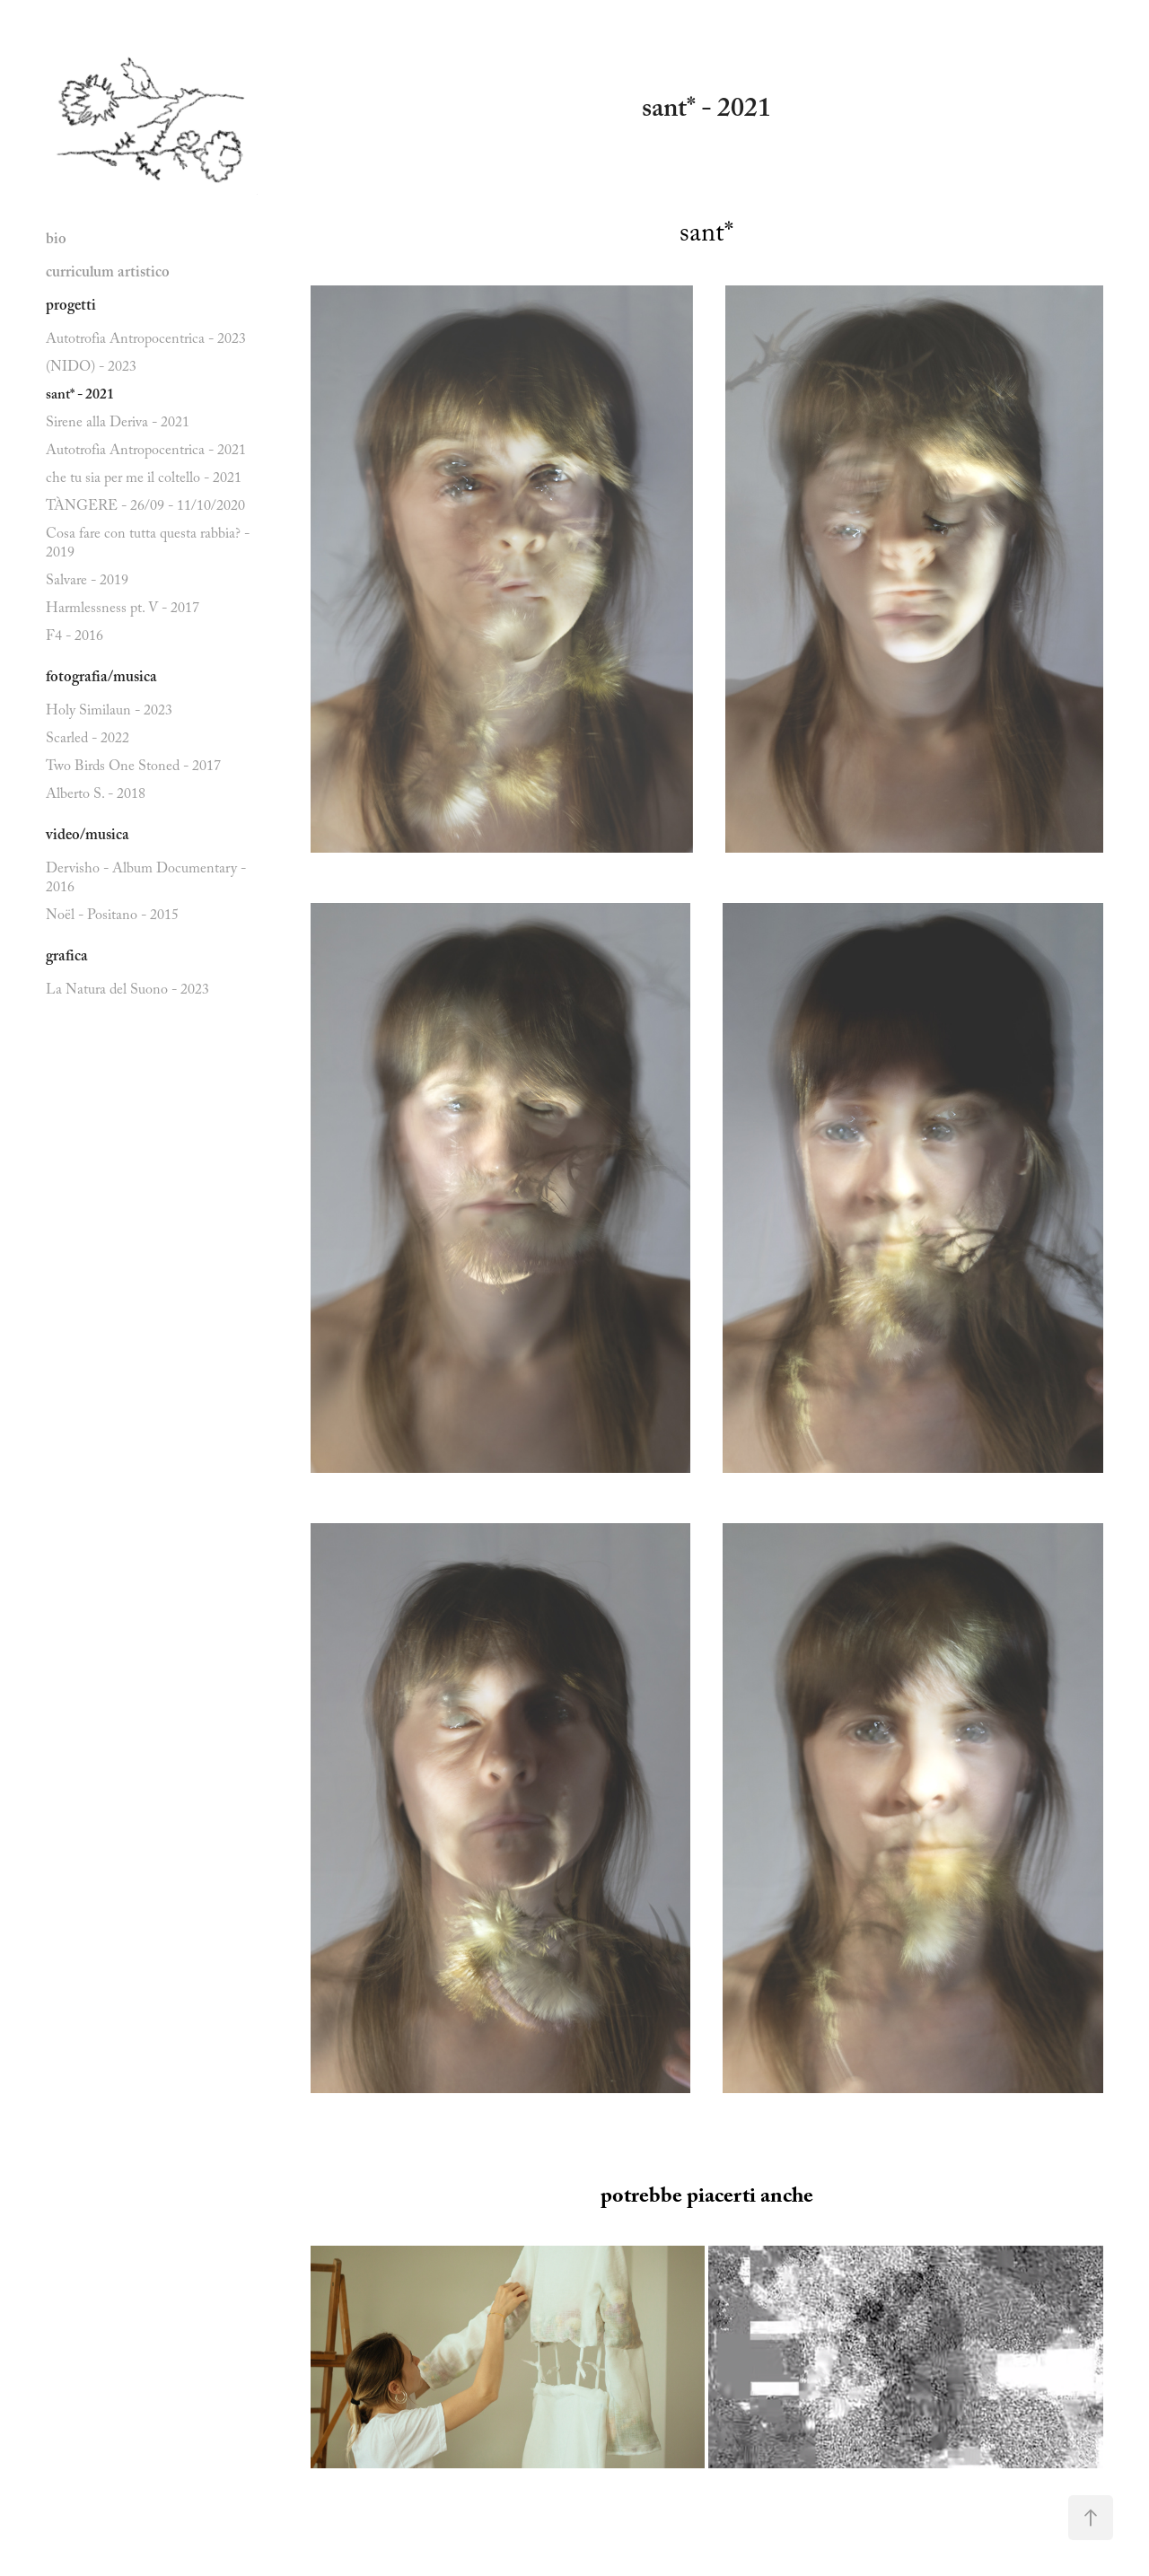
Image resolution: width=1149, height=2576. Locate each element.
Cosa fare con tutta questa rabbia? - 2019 (148, 544)
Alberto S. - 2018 (95, 796)
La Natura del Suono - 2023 (127, 991)
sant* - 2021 (80, 396)
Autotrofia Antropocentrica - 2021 (146, 452)
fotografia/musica (101, 679)
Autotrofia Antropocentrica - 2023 (146, 341)
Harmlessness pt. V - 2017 (122, 610)
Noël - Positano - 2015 (112, 917)
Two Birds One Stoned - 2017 (133, 768)
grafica (67, 958)
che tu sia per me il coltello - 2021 (143, 480)
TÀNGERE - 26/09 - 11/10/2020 (145, 507)
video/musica (87, 837)
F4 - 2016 (74, 638)
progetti (71, 307)
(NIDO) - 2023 (91, 368)
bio (56, 241)
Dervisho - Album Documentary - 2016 (146, 879)
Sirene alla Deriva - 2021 (117, 424)
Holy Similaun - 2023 (109, 712)
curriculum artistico (108, 274)
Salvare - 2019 (87, 582)
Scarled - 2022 (87, 740)
